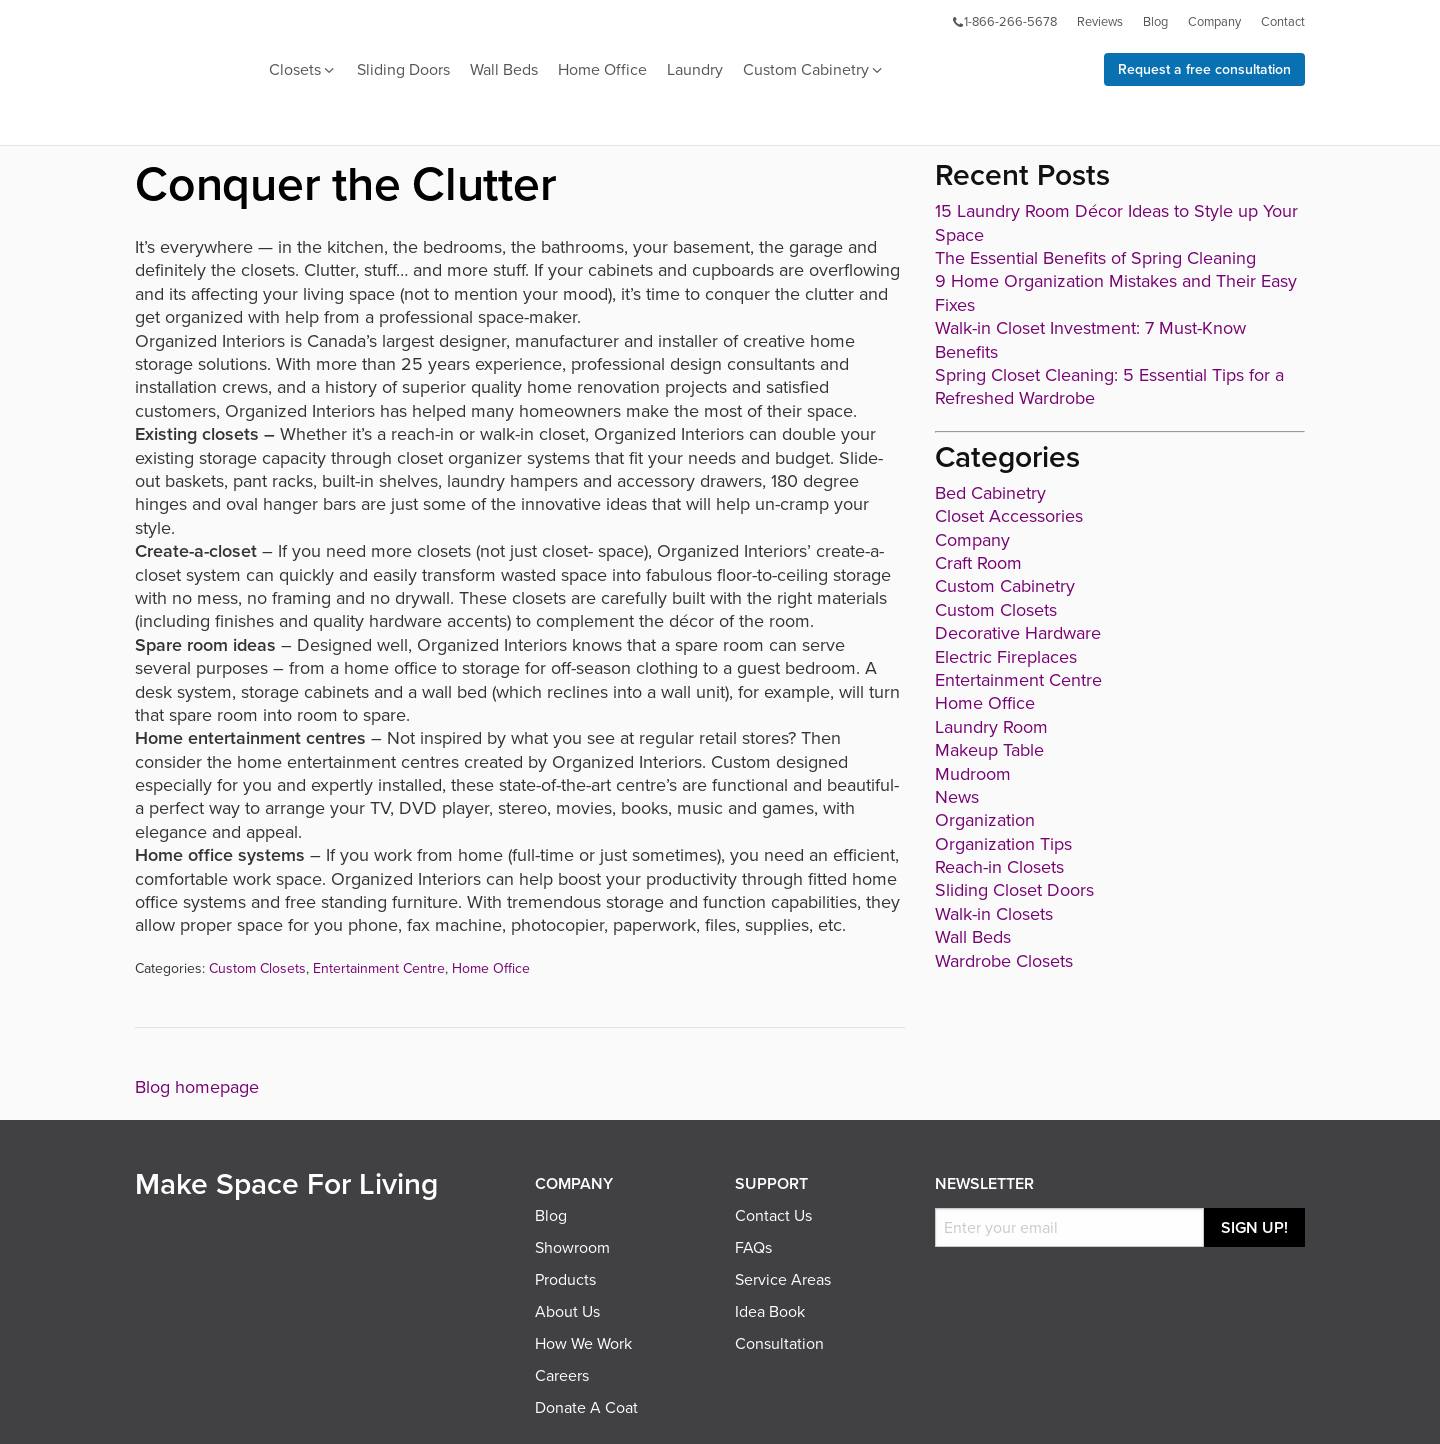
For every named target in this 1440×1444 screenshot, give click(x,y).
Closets (303, 70)
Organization (985, 820)
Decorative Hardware (1018, 633)
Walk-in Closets (994, 914)
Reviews (1100, 22)
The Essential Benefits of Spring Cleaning (1095, 258)
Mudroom (973, 774)
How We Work (583, 1344)
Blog (1155, 22)
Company (1214, 22)
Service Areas (783, 1280)
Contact (1283, 22)
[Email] (1069, 1227)
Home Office (602, 70)
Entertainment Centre (379, 968)
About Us (567, 1312)
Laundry (695, 70)
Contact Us (773, 1216)
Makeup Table (989, 750)
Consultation (779, 1344)
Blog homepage (197, 1087)
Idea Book (770, 1312)
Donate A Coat (586, 1408)
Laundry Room (991, 727)
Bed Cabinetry (990, 493)
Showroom (572, 1248)
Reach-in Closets (999, 867)
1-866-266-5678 (1004, 22)
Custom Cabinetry (814, 70)
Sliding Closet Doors (1014, 890)
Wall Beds (504, 70)
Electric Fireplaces (1006, 657)
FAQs (753, 1248)
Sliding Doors (403, 70)
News (957, 797)
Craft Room (978, 563)
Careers (562, 1376)
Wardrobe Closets (1004, 961)
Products (565, 1280)
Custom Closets (257, 968)
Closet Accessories (1009, 516)
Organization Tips (1003, 844)
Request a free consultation (1204, 69)
